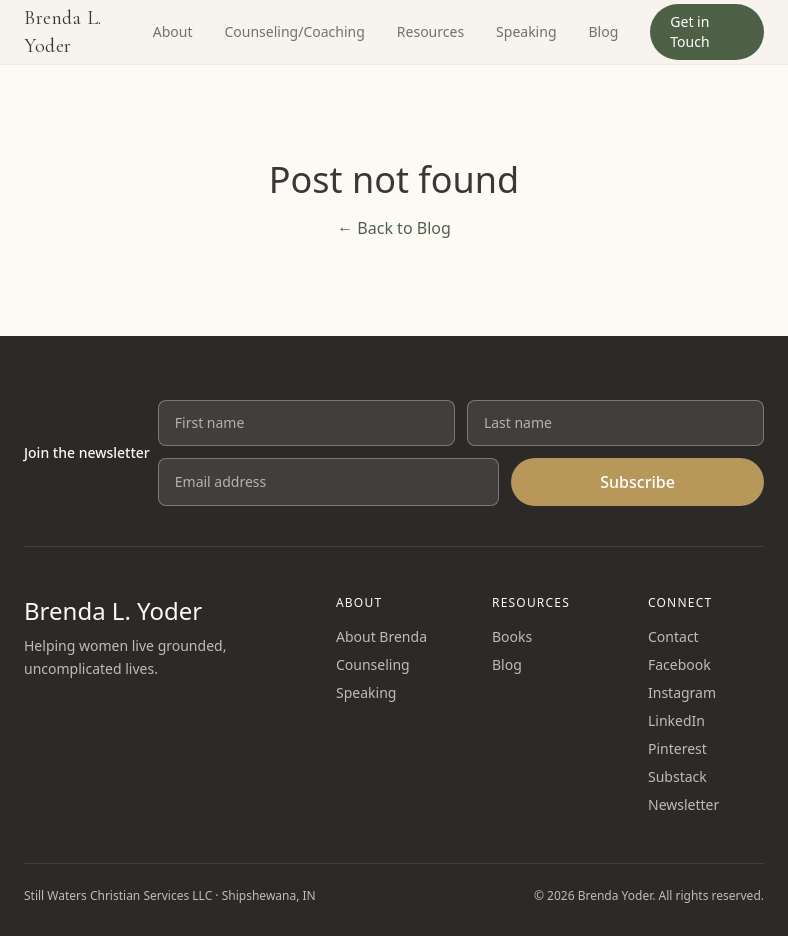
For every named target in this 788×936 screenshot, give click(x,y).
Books (512, 636)
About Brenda (381, 636)
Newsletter (683, 804)
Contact (673, 636)
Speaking (526, 31)
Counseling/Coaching (294, 31)
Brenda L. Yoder (63, 32)
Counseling (373, 664)
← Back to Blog (394, 228)
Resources (430, 31)
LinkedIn (676, 720)
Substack (677, 776)
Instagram (682, 692)
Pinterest (677, 748)
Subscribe (637, 482)
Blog (604, 31)
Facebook (679, 664)
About (173, 31)
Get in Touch (689, 31)
